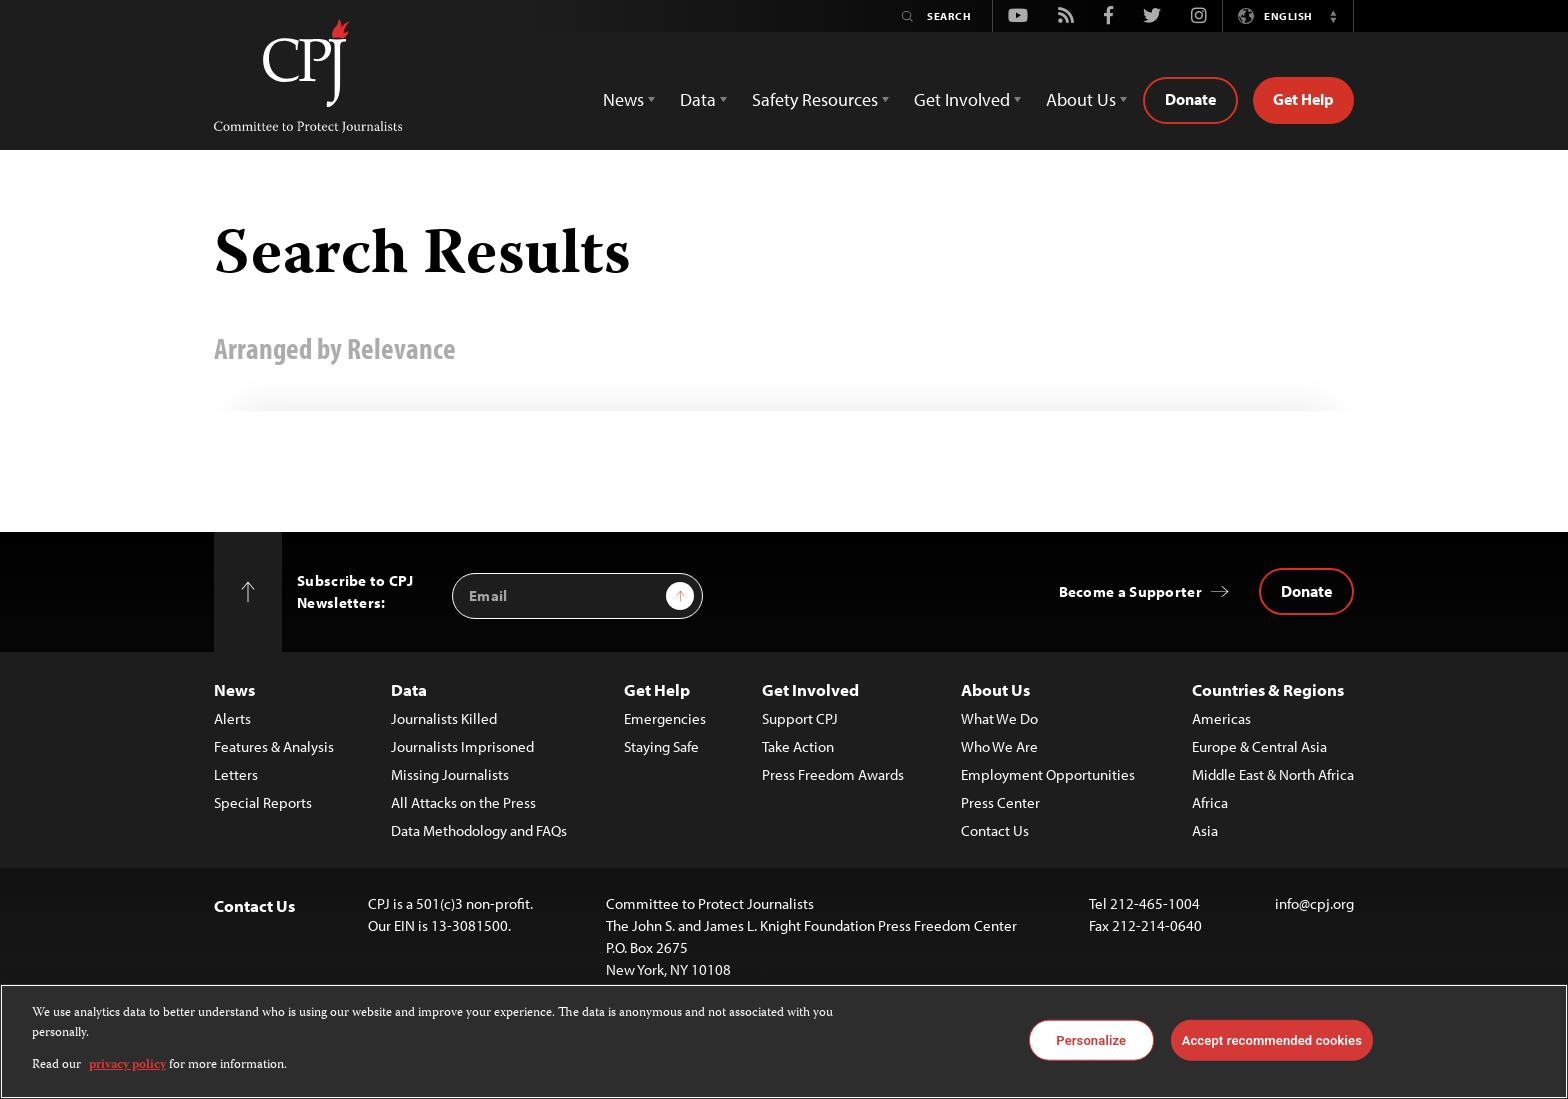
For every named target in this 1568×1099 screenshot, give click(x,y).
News (234, 689)
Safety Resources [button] (815, 99)
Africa (1210, 802)
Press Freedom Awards (833, 774)
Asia (1205, 830)
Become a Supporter (1130, 591)
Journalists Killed (444, 718)
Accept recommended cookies (1272, 1039)
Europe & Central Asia (1259, 746)
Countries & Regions (1268, 689)
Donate (1190, 99)
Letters (236, 774)
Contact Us (995, 830)
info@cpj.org (1314, 903)
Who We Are (999, 746)
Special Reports (263, 802)
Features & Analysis (274, 746)
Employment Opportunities (1048, 774)
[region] (784, 1041)
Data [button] (698, 99)
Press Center (1000, 802)
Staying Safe (661, 746)
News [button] (623, 99)
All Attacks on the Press (463, 802)
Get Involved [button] (962, 99)
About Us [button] (1081, 99)
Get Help (1303, 99)
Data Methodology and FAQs (479, 830)
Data (409, 689)
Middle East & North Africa (1273, 774)
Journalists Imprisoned (462, 746)
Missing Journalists (450, 774)
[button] (1333, 16)
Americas (1221, 718)
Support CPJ (800, 718)
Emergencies (665, 718)
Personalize (1091, 1039)
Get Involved (810, 689)
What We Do (999, 718)
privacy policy (127, 1065)
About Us (995, 689)
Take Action (798, 746)
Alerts (232, 718)
